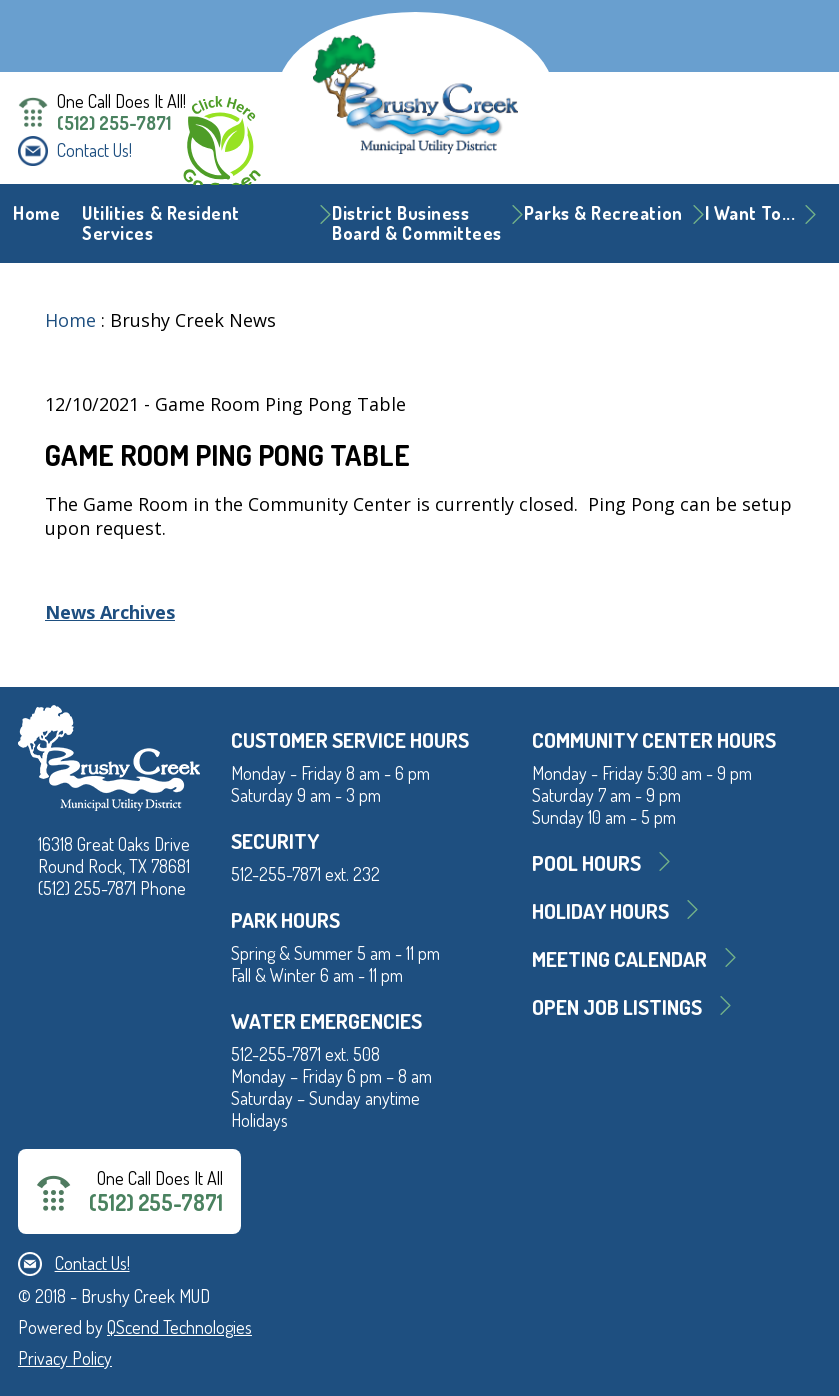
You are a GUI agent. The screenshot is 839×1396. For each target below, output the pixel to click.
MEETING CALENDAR (619, 958)
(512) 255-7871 (114, 123)
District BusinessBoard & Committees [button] (417, 223)
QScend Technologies (179, 1327)
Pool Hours (586, 862)
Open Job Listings (617, 1006)
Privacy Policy (65, 1358)
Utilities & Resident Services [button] (161, 223)
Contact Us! (94, 150)
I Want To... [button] (750, 213)
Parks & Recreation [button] (603, 213)
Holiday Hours (600, 910)
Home (36, 213)
